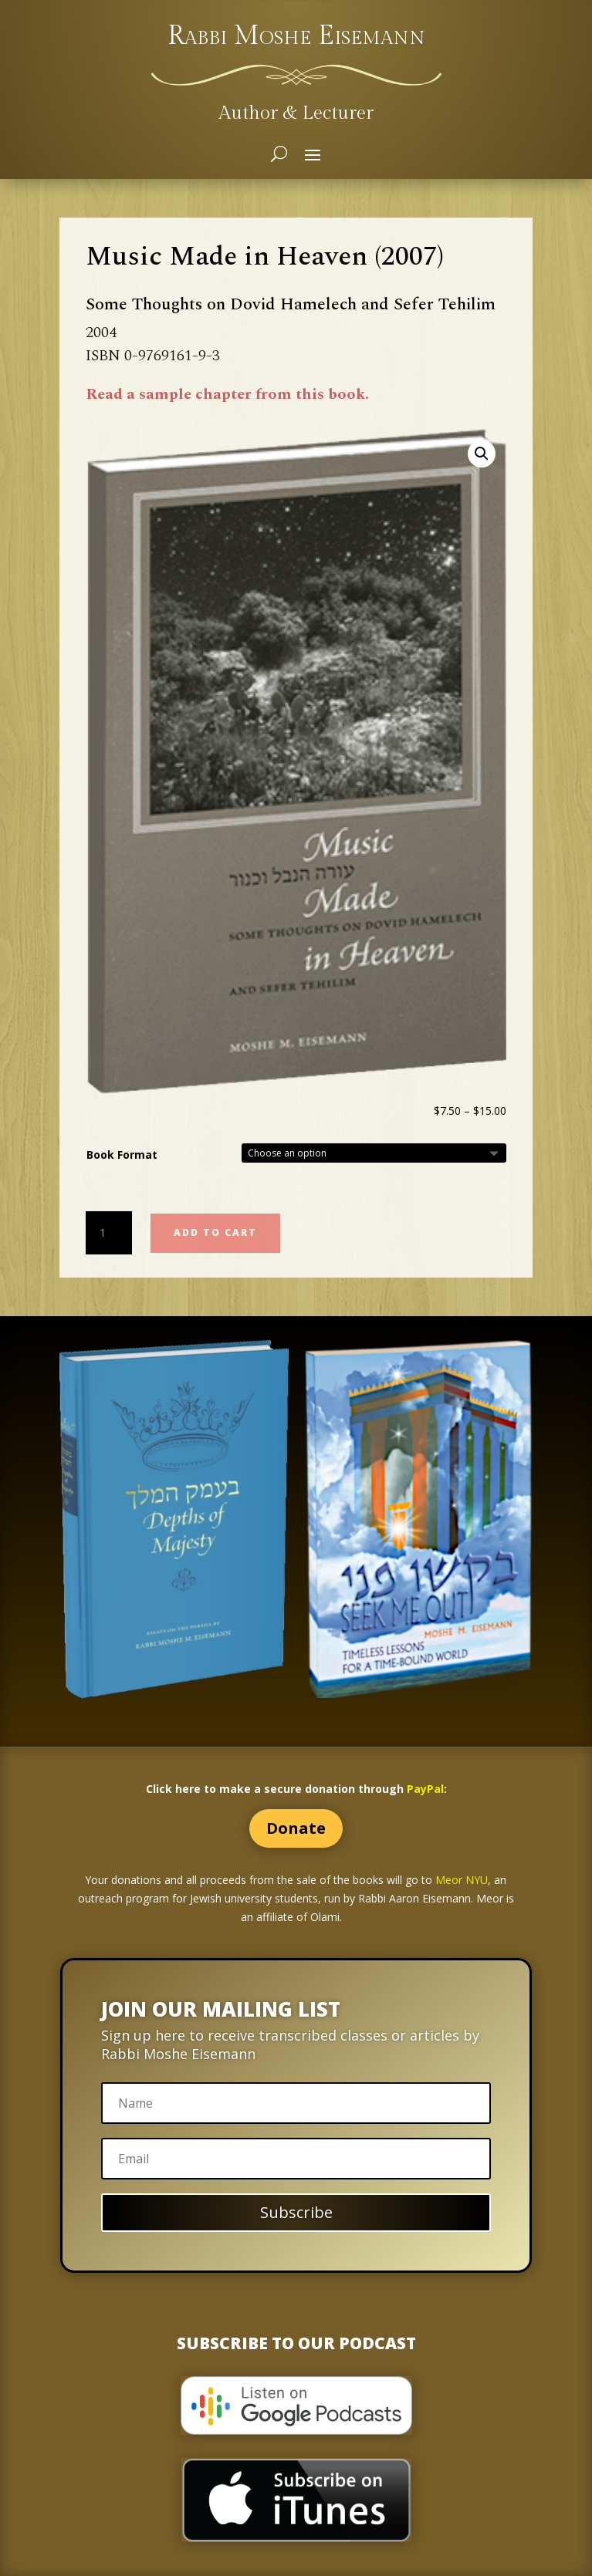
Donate (296, 1828)
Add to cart (215, 1232)
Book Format (121, 1154)
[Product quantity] (109, 1232)
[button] (482, 454)
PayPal (425, 1788)
